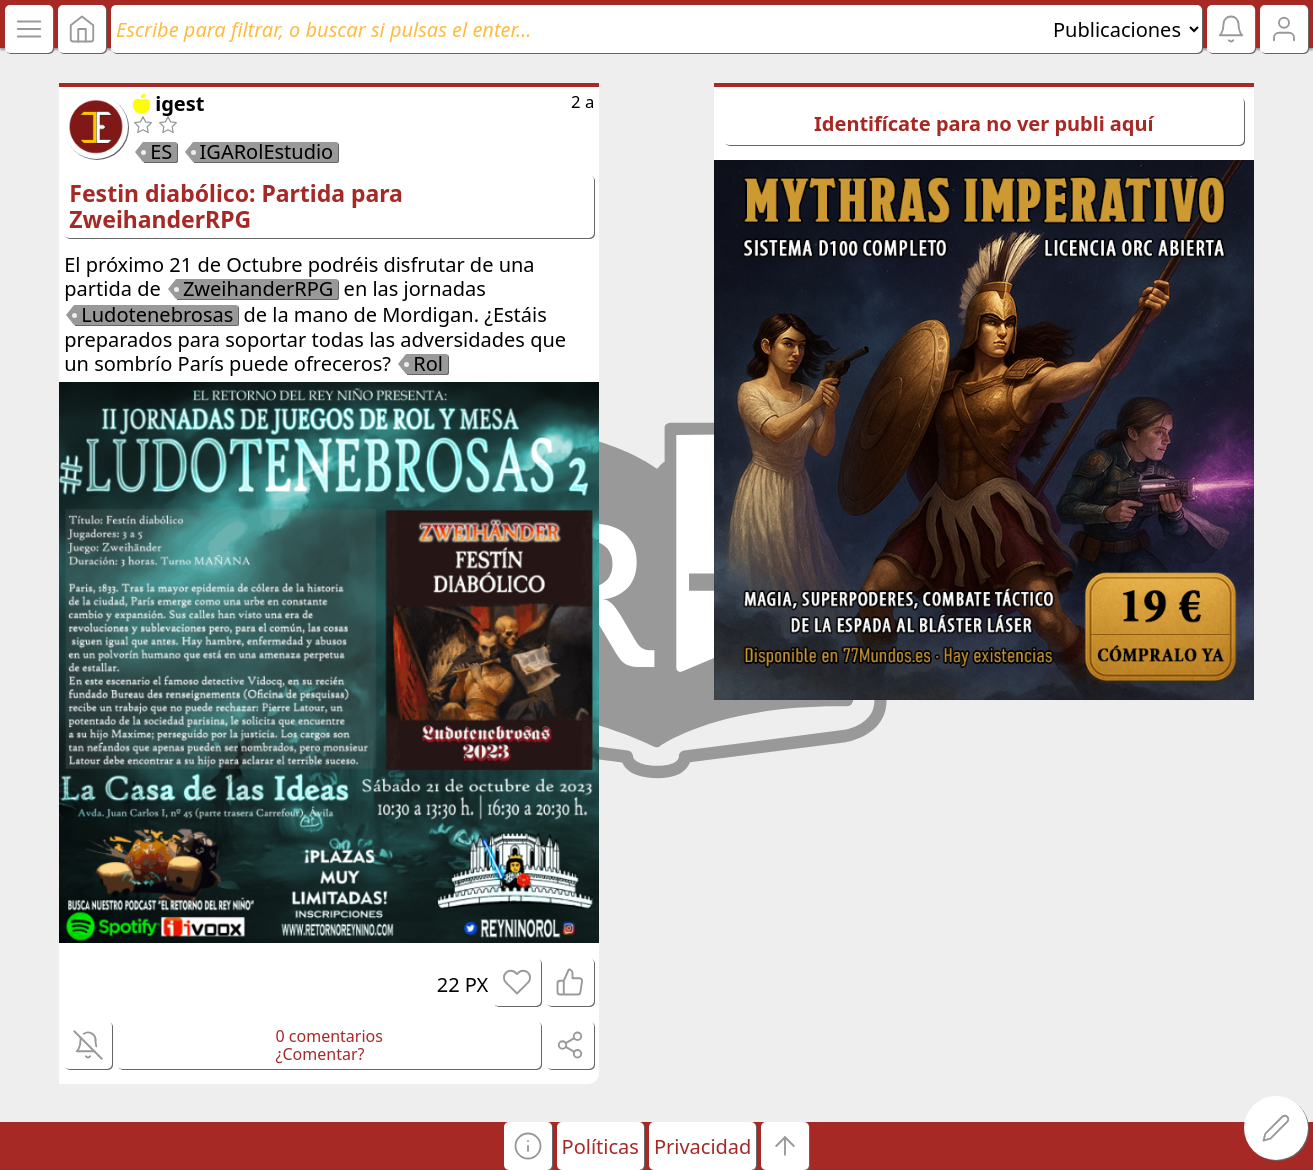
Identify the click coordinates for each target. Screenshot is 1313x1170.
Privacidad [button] (702, 1146)
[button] (528, 1146)
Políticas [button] (600, 1146)
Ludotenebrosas (157, 315)
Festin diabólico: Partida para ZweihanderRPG (236, 206)
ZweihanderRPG (258, 289)
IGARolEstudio (267, 152)
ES (161, 152)
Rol (428, 364)
